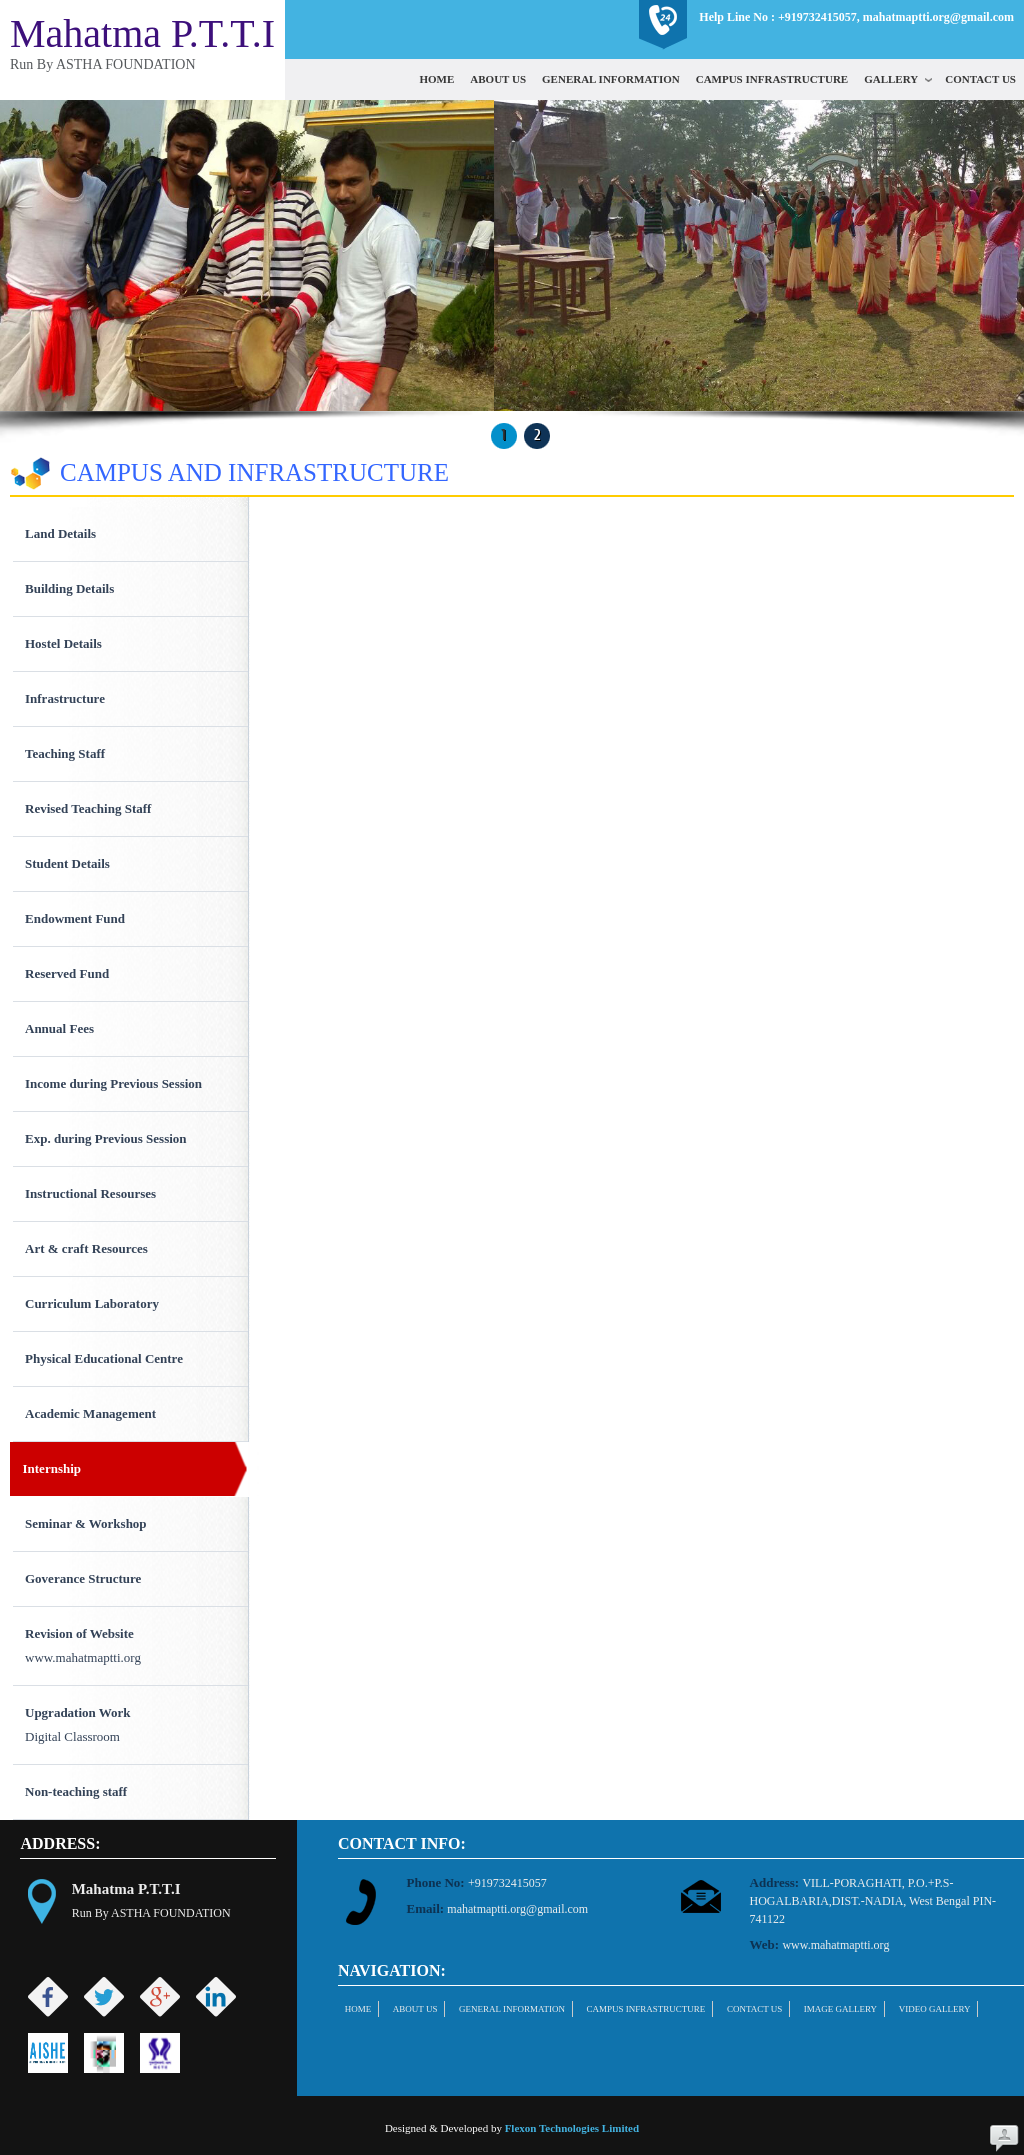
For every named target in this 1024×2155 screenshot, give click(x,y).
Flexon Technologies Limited (572, 2128)
